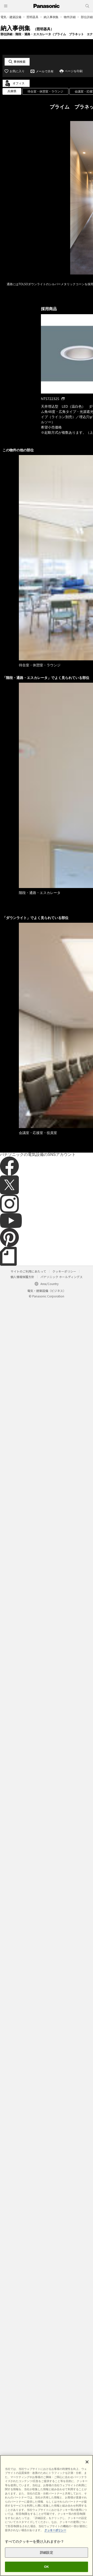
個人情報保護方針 (22, 1277)
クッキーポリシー (64, 1271)
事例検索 (20, 62)
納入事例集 (51, 17)
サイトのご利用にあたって (28, 1271)
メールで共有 (45, 71)
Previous (14, 561)
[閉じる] (87, 2461)
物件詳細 (70, 17)
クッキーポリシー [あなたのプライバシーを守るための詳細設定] (55, 2530)
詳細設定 (46, 2552)
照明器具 (32, 17)
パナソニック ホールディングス (61, 1277)
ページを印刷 (74, 71)
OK (46, 2567)
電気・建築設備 (10, 17)
